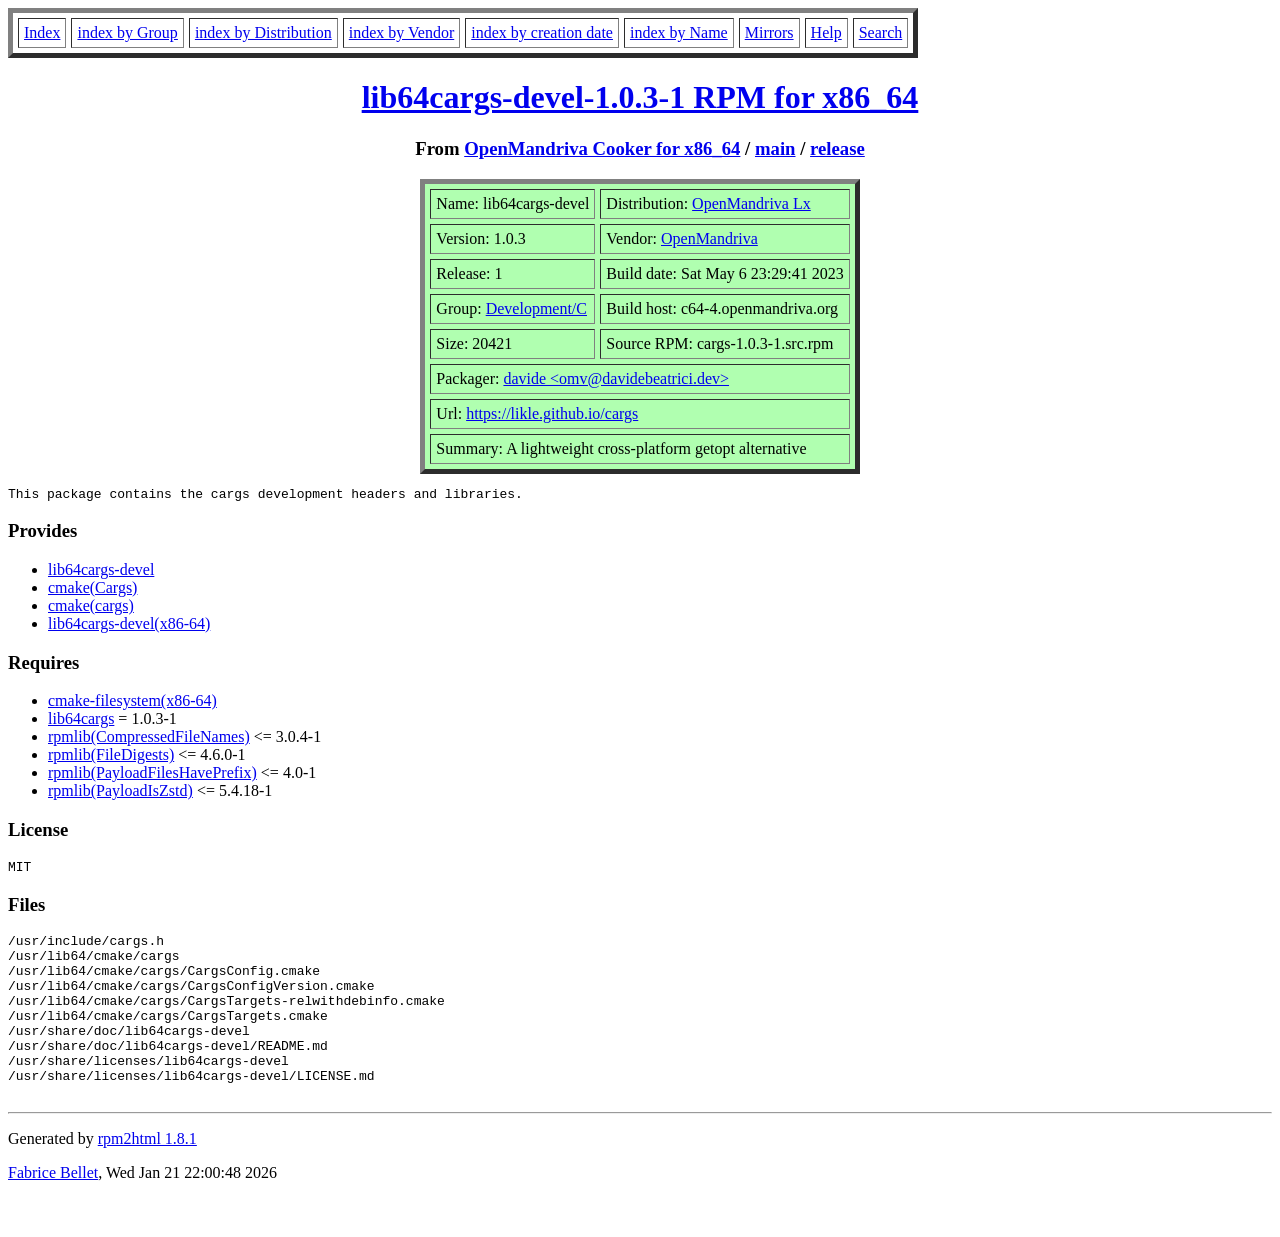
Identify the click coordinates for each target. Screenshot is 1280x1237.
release (837, 148)
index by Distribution (263, 32)
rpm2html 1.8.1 (147, 1177)
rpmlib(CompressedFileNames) (149, 739)
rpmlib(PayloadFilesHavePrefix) (152, 775)
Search (881, 32)
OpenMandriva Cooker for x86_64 (602, 148)
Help (826, 32)
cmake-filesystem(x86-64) (132, 703)
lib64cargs (81, 721)
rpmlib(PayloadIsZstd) (120, 793)
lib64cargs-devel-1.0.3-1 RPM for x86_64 (640, 97)
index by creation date (542, 32)
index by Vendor (401, 32)
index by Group (127, 32)
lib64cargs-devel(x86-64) (129, 626)
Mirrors (769, 32)
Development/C (536, 308)
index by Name (679, 32)
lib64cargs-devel (101, 572)
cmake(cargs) (91, 608)
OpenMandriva (709, 238)
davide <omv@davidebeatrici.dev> (616, 378)
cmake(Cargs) (92, 590)
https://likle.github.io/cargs (552, 413)
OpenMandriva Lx (751, 203)
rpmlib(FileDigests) (111, 757)
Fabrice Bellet (53, 1211)
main (775, 148)
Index (42, 32)
